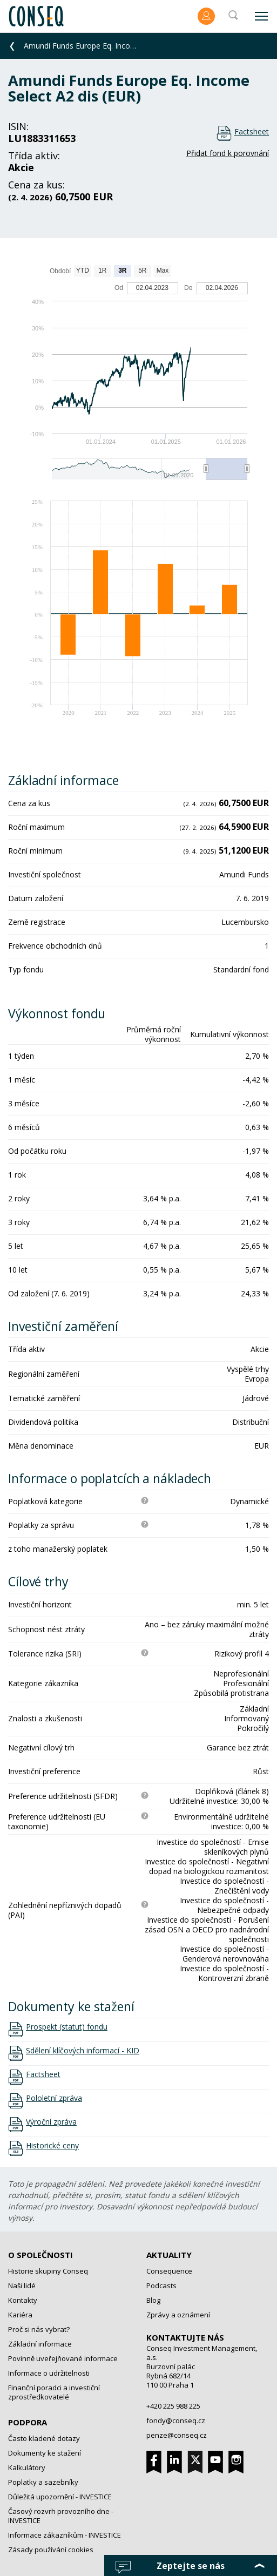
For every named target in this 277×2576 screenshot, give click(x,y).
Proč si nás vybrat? (39, 2329)
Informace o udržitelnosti (49, 2373)
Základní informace (40, 2344)
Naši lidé (22, 2285)
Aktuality (169, 2254)
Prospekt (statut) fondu (66, 2027)
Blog (153, 2300)
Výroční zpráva (51, 2122)
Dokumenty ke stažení (44, 2453)
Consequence (169, 2271)
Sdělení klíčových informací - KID (82, 2051)
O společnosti (40, 2254)
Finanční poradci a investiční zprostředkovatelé (54, 2392)
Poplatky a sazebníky (43, 2482)
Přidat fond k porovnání (227, 153)
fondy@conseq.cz (175, 2420)
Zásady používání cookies (50, 2549)
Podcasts (161, 2285)
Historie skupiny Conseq (48, 2271)
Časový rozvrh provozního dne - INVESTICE (60, 2515)
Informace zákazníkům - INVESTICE (64, 2535)
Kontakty (22, 2300)
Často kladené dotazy (44, 2438)
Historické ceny (52, 2146)
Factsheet (251, 131)
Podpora (27, 2422)
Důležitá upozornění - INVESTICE (60, 2496)
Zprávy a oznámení (178, 2315)
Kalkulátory (26, 2467)
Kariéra (20, 2315)
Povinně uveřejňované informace (63, 2358)
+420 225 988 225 (173, 2406)
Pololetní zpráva (54, 2098)
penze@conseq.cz (176, 2435)
